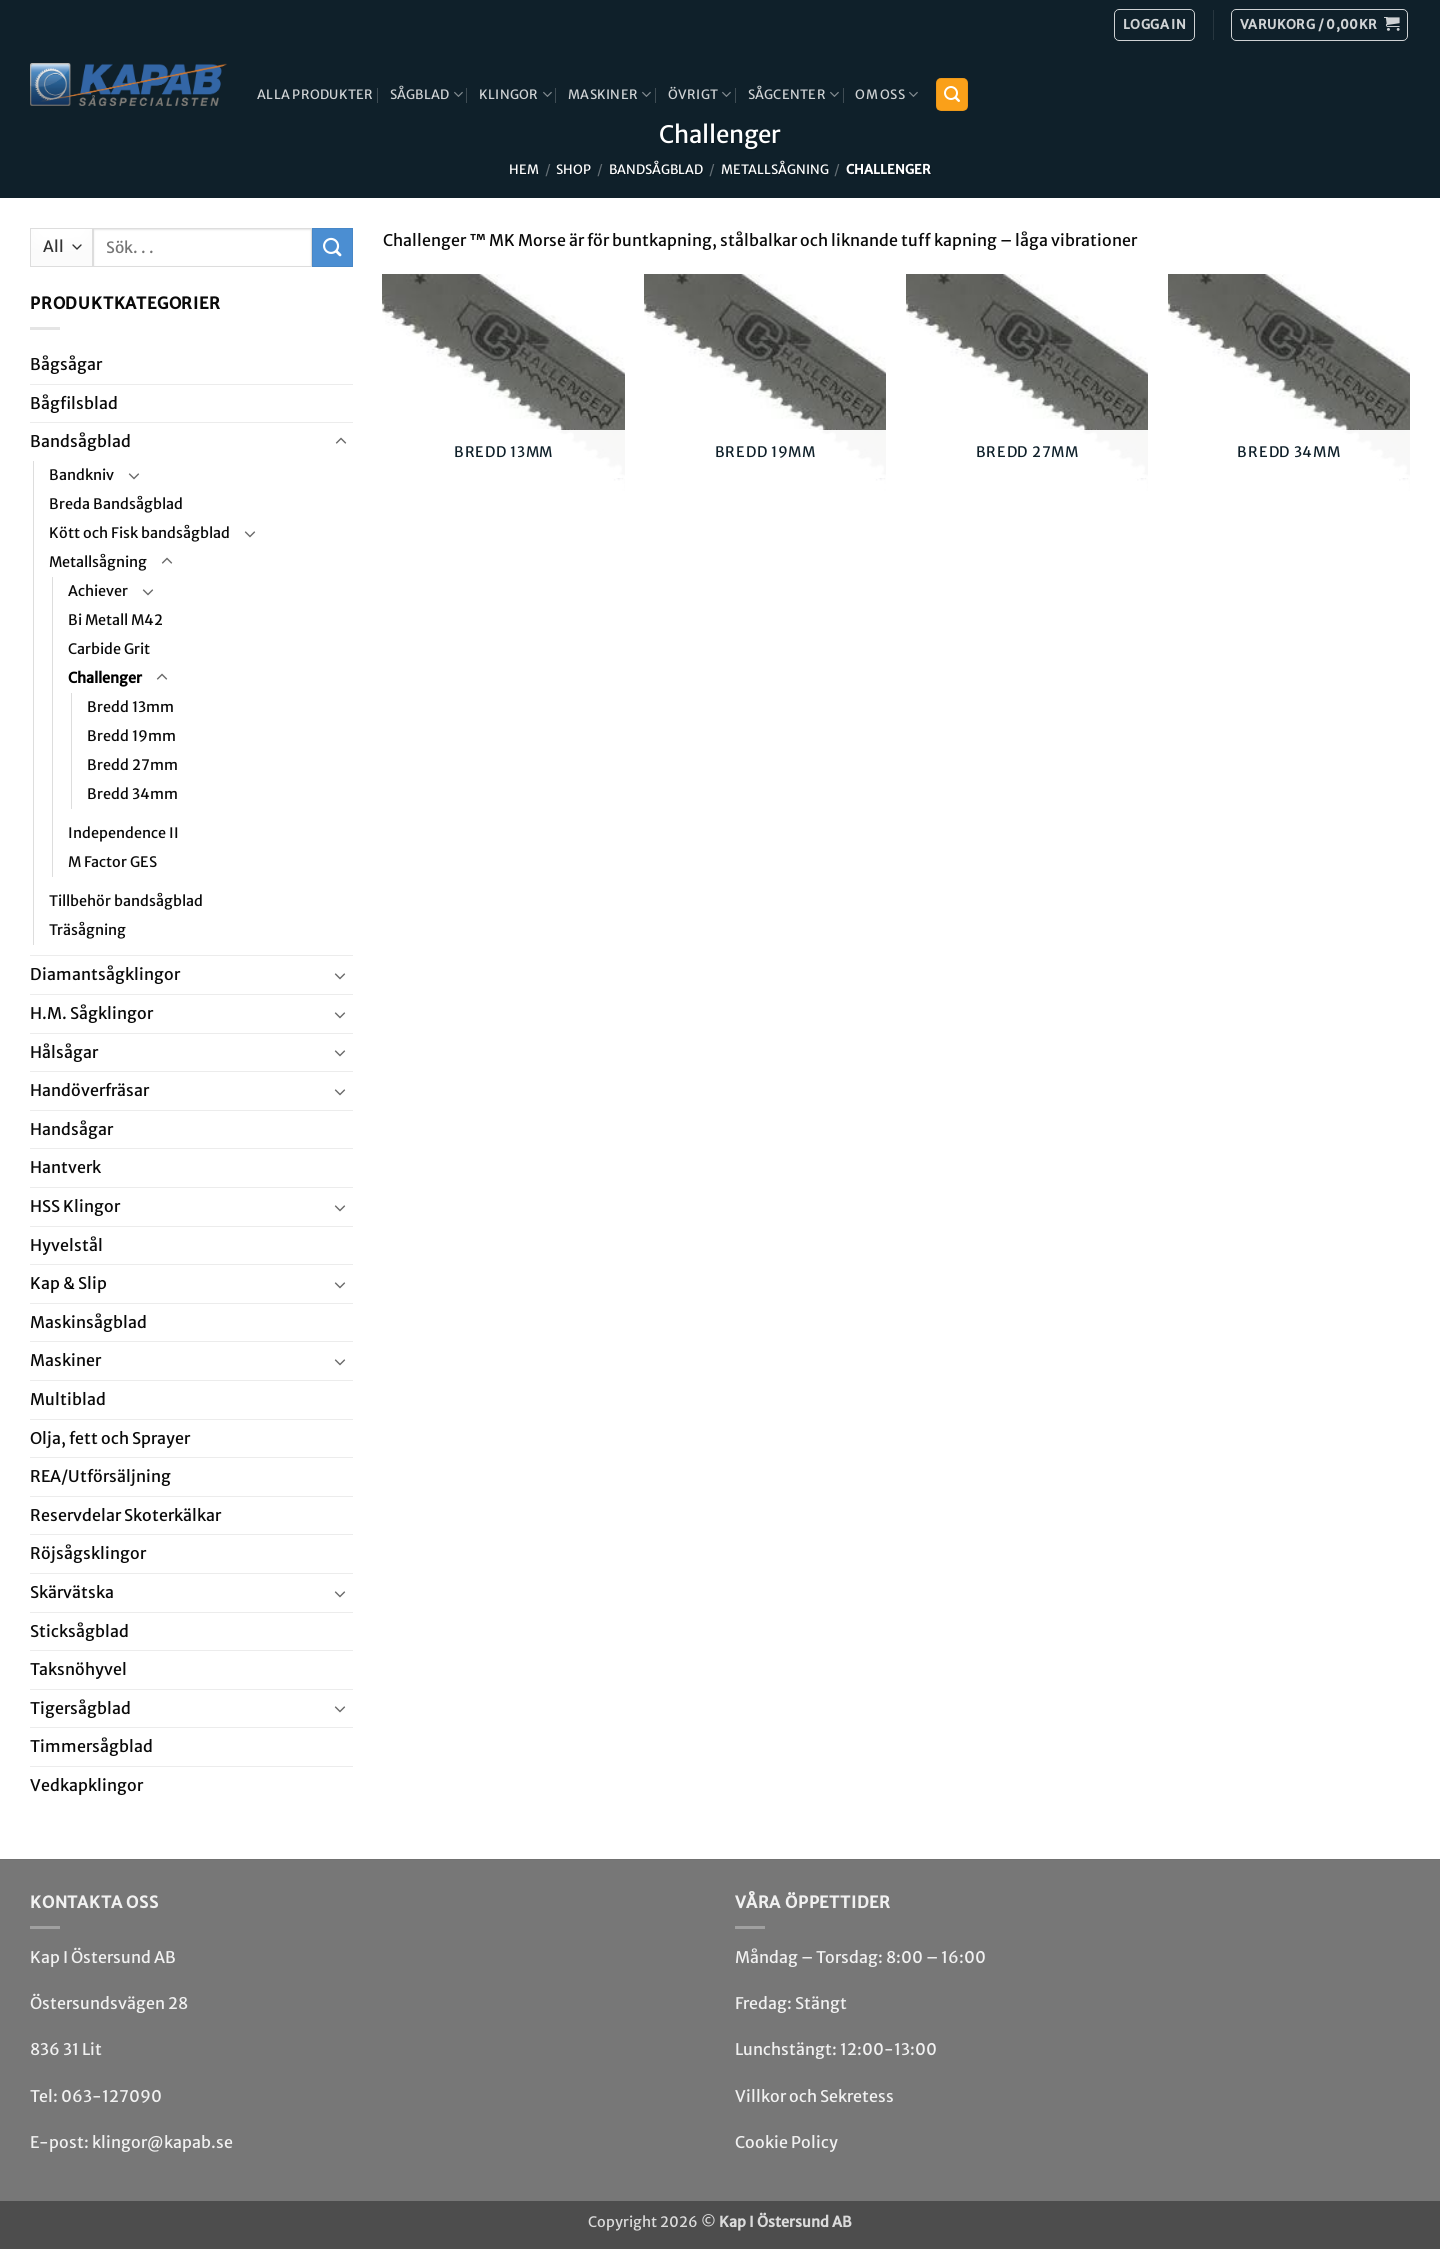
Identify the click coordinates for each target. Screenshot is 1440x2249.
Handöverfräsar (89, 1090)
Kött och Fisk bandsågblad (139, 533)
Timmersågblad (91, 1746)
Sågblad (426, 94)
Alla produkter (315, 94)
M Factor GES (112, 862)
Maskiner (610, 94)
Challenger (105, 678)
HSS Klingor (75, 1206)
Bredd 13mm (130, 707)
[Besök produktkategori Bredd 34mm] (1289, 394)
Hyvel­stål (66, 1245)
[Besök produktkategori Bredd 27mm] (1027, 394)
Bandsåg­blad (656, 169)
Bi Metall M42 (115, 620)
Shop (573, 169)
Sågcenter (794, 94)
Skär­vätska (72, 1592)
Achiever (98, 591)
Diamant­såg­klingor (105, 974)
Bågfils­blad (74, 403)
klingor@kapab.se (162, 2142)
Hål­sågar (64, 1052)
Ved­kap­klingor (86, 1785)
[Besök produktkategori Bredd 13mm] (503, 394)
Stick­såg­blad (79, 1631)
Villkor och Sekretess (814, 2096)
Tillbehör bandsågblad (126, 901)
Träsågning (87, 930)
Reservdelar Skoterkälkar (125, 1515)
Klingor (515, 94)
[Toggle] (341, 442)
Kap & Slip (68, 1283)
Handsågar (71, 1129)
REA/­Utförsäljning (100, 1476)
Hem (524, 169)
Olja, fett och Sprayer (110, 1438)
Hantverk (65, 1167)
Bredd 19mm (131, 736)
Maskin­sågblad (88, 1322)
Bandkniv (81, 475)
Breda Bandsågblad (116, 504)
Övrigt (700, 94)
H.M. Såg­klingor (91, 1013)
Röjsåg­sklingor (88, 1553)
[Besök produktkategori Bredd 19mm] (765, 394)
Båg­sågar (66, 364)
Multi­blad (68, 1399)
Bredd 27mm (132, 765)
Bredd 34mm (132, 794)
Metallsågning (775, 169)
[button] (1319, 25)
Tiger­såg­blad (80, 1708)
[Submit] (332, 247)
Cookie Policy (786, 2142)
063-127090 (111, 2096)
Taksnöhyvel (78, 1669)
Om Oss (886, 94)
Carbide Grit (109, 649)
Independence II (123, 833)
